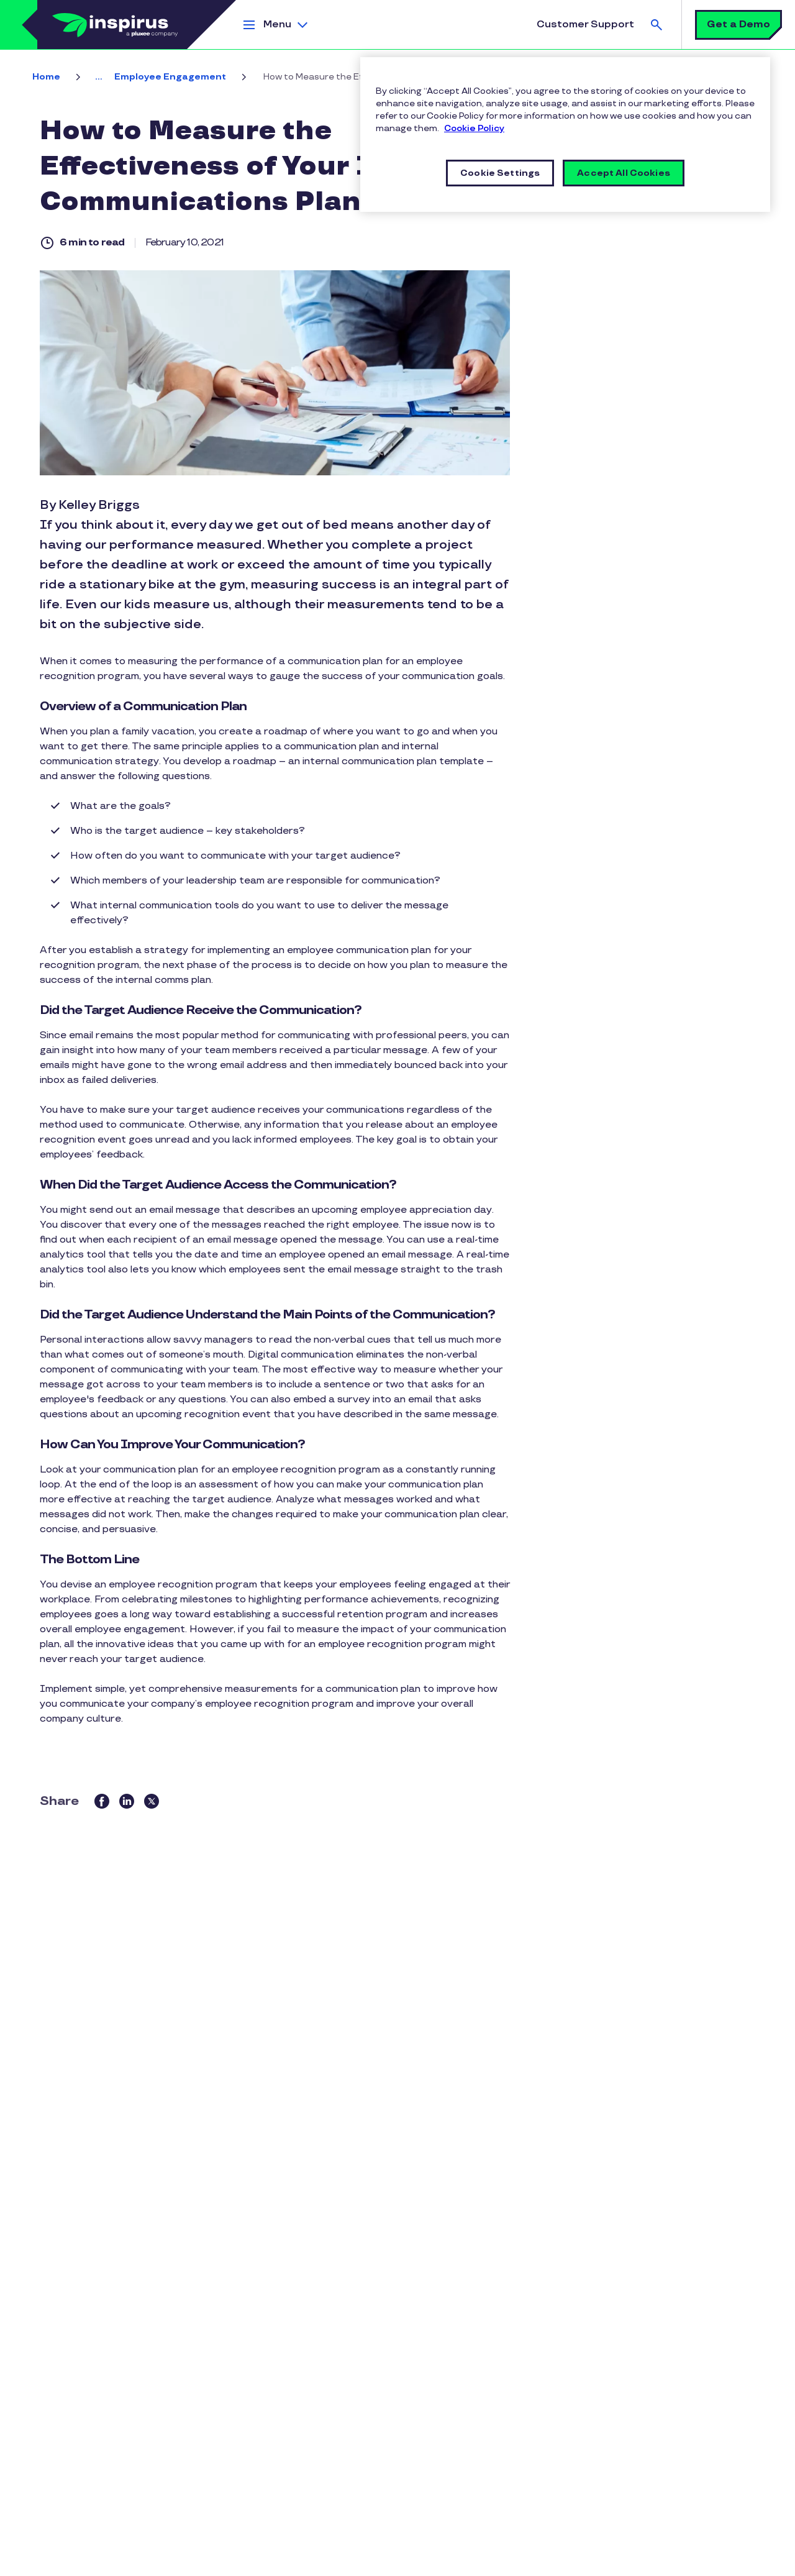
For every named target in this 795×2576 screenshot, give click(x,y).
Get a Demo (738, 24)
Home (46, 76)
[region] (565, 134)
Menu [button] (277, 24)
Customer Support (585, 24)
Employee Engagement (170, 76)
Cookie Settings (500, 173)
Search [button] (656, 24)
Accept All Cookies (623, 173)
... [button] (98, 76)
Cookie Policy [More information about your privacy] (474, 128)
